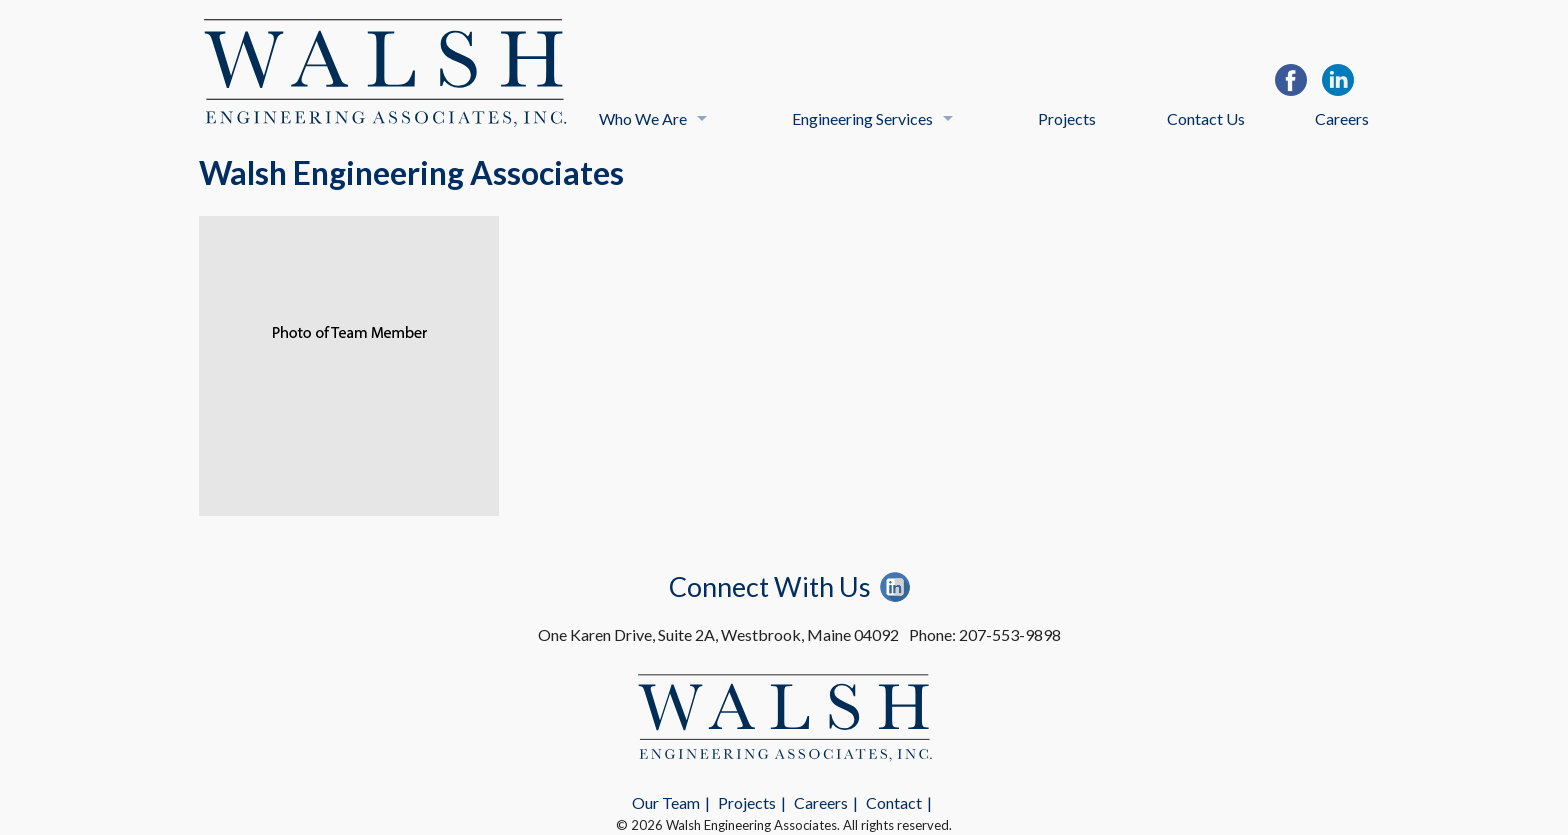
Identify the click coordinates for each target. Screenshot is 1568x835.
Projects (1067, 118)
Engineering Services (862, 118)
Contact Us (1206, 118)
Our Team (666, 802)
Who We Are (643, 118)
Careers (1342, 118)
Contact (894, 802)
